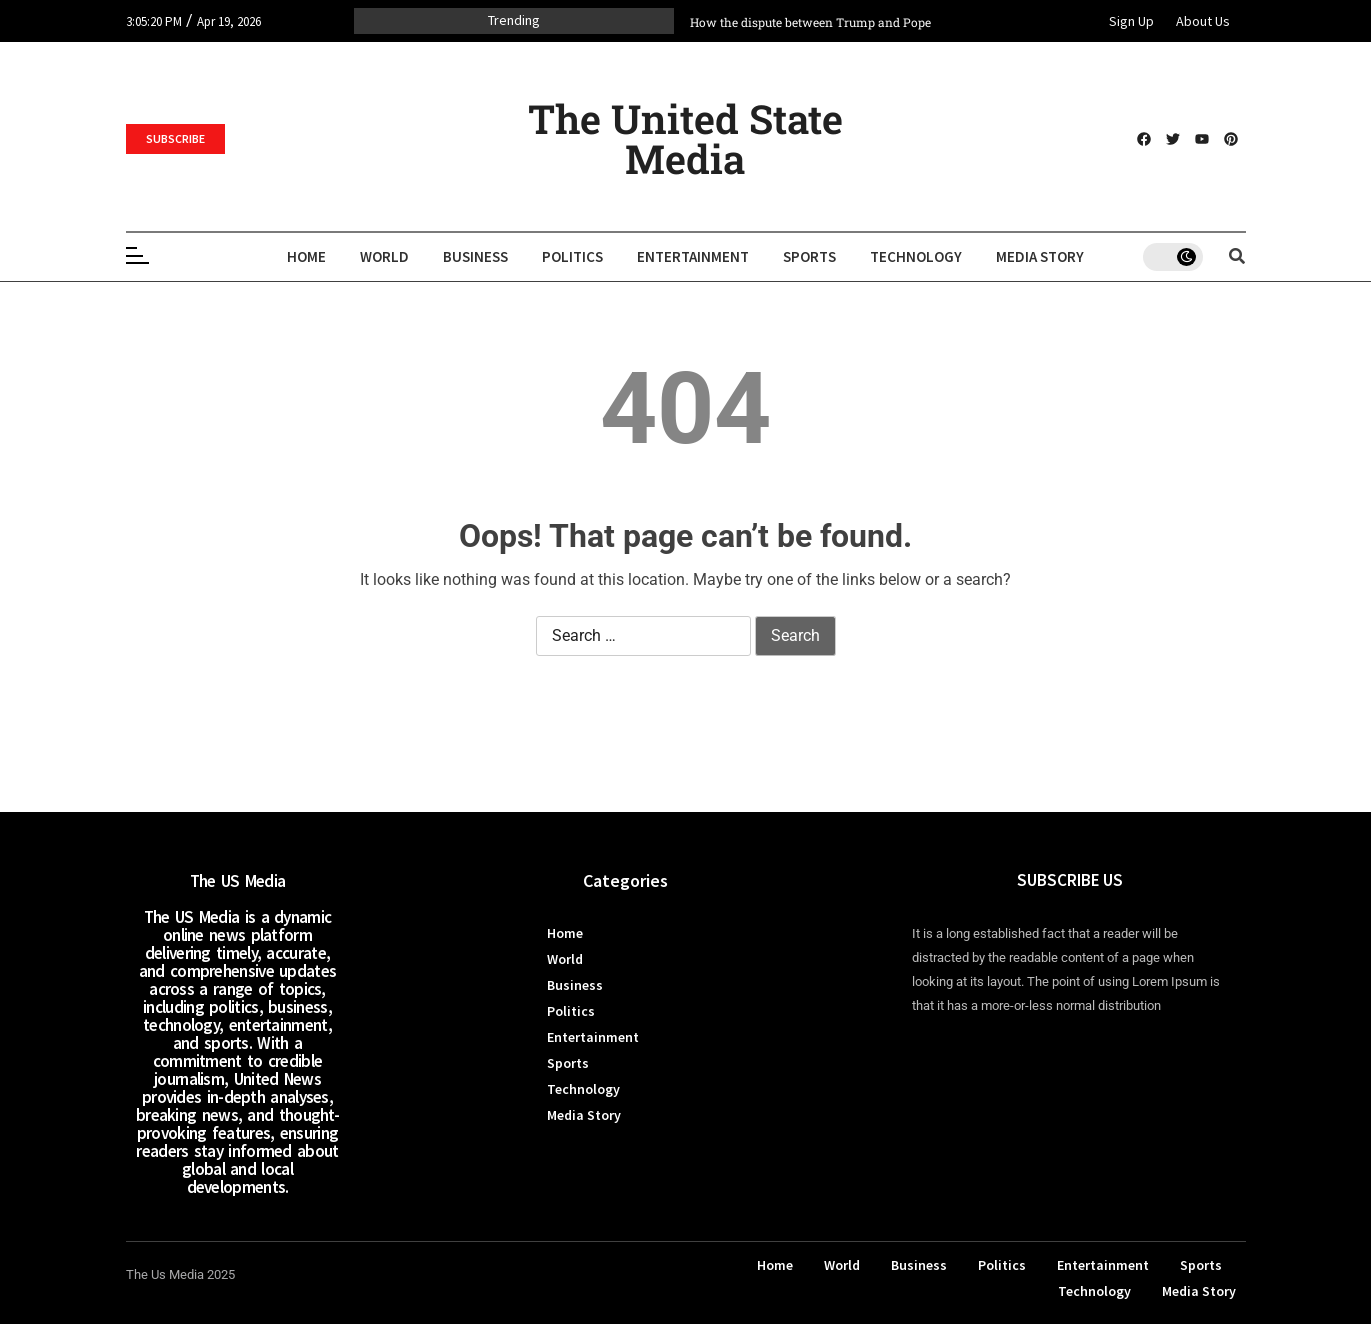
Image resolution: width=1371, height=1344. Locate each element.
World (384, 256)
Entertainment (693, 256)
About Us (1203, 21)
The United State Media (685, 138)
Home (306, 256)
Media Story (1040, 256)
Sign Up (1131, 21)
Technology (916, 256)
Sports (809, 256)
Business (475, 256)
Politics (572, 256)
